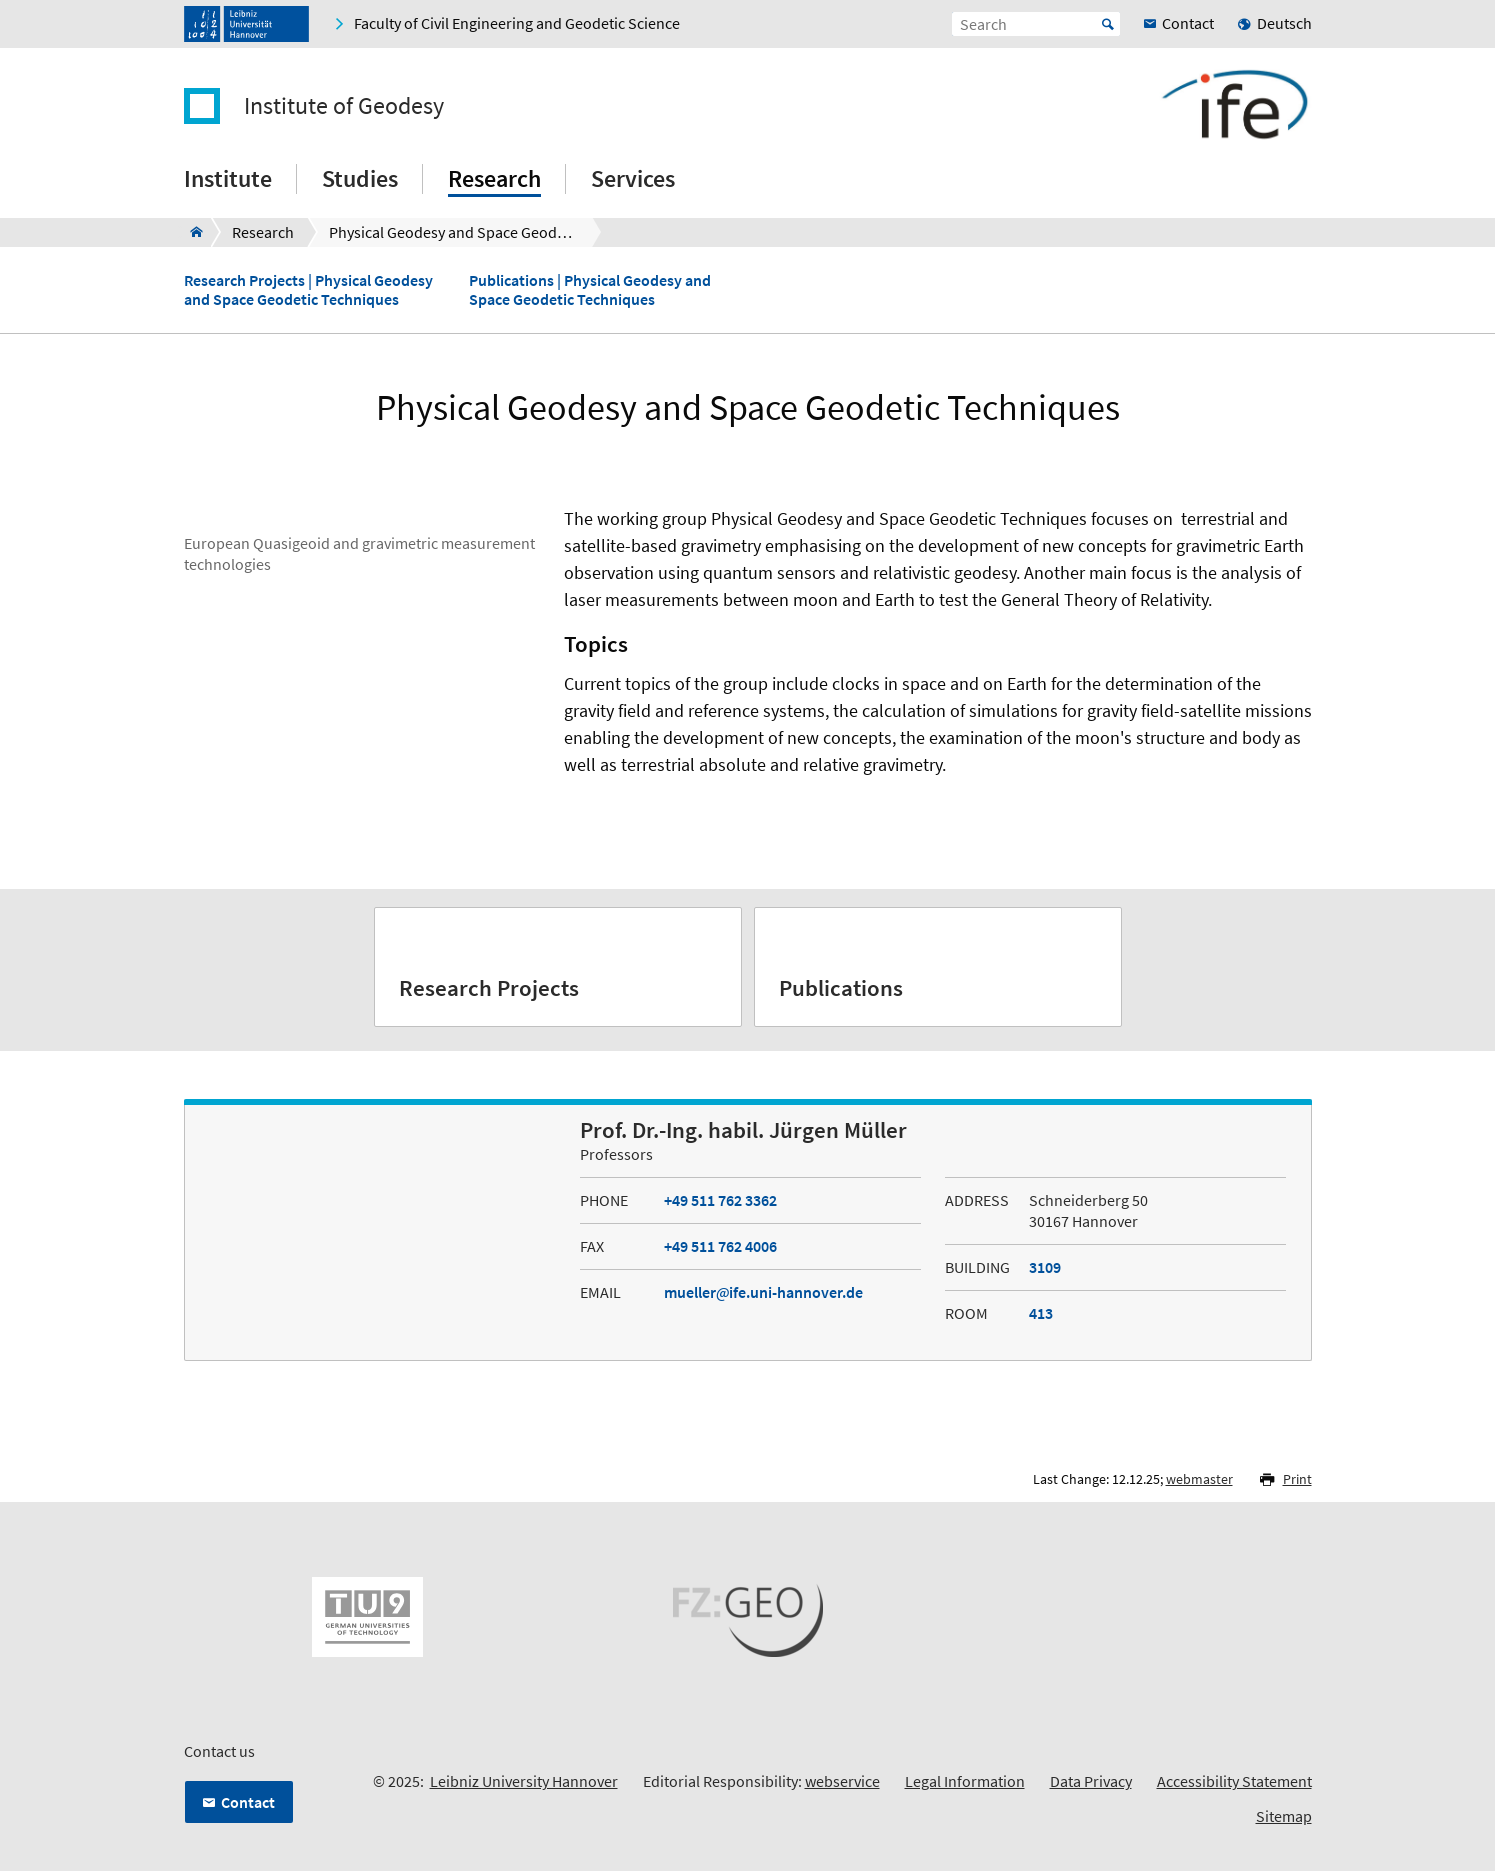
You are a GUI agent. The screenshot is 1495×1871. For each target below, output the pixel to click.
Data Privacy (1091, 1781)
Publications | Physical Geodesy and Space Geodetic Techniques (590, 290)
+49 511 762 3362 (720, 1200)
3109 (1045, 1267)
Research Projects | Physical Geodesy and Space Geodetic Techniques (308, 290)
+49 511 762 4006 (720, 1246)
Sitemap (1284, 1816)
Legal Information (965, 1781)
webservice (842, 1781)
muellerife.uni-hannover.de (763, 1292)
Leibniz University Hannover (524, 1781)
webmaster (1199, 1479)
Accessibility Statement (1234, 1781)
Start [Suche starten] (1108, 24)
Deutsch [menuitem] (1284, 23)
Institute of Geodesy (344, 106)
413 (1041, 1313)
